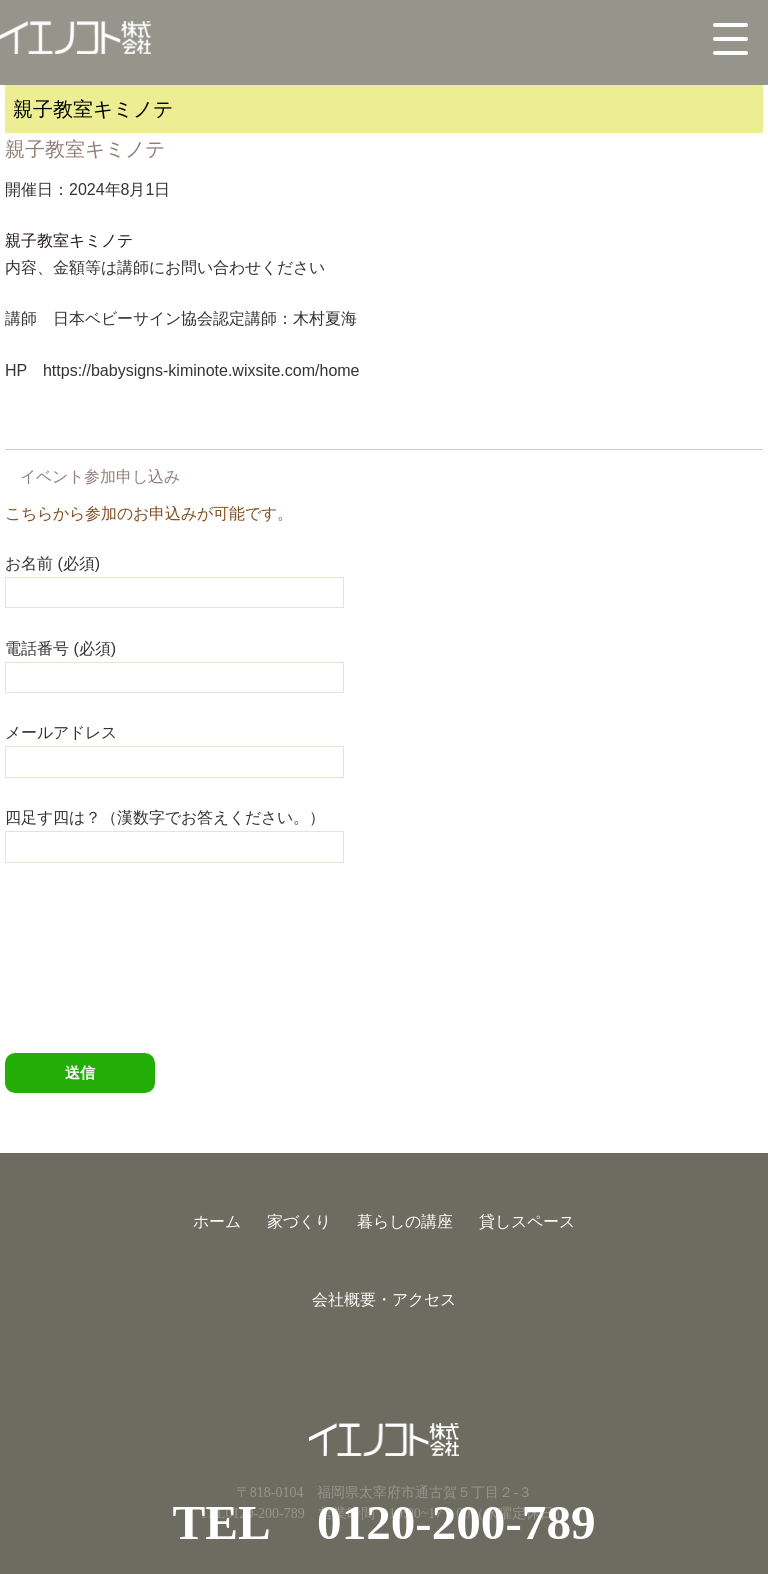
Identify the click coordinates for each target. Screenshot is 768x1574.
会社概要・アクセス (384, 1299)
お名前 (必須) (174, 577)
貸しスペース (527, 1221)
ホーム (217, 1221)
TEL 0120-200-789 (383, 1522)
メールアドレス (174, 746)
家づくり (299, 1221)
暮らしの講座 (405, 1221)
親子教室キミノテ (69, 240)
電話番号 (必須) (174, 662)
